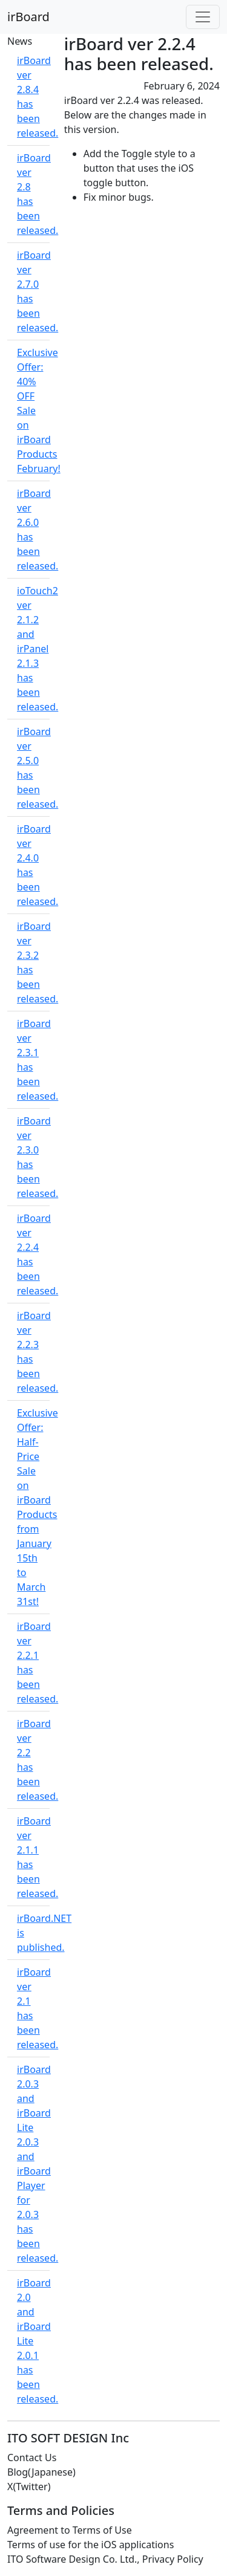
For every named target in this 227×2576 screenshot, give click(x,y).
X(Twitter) (28, 2486)
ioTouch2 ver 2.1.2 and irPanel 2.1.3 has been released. (37, 648)
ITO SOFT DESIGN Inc (68, 2438)
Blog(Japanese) (41, 2472)
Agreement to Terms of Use (69, 2530)
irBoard (28, 16)
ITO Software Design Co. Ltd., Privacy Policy (105, 2559)
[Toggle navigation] (203, 17)
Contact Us (31, 2457)
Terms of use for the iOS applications (90, 2544)
